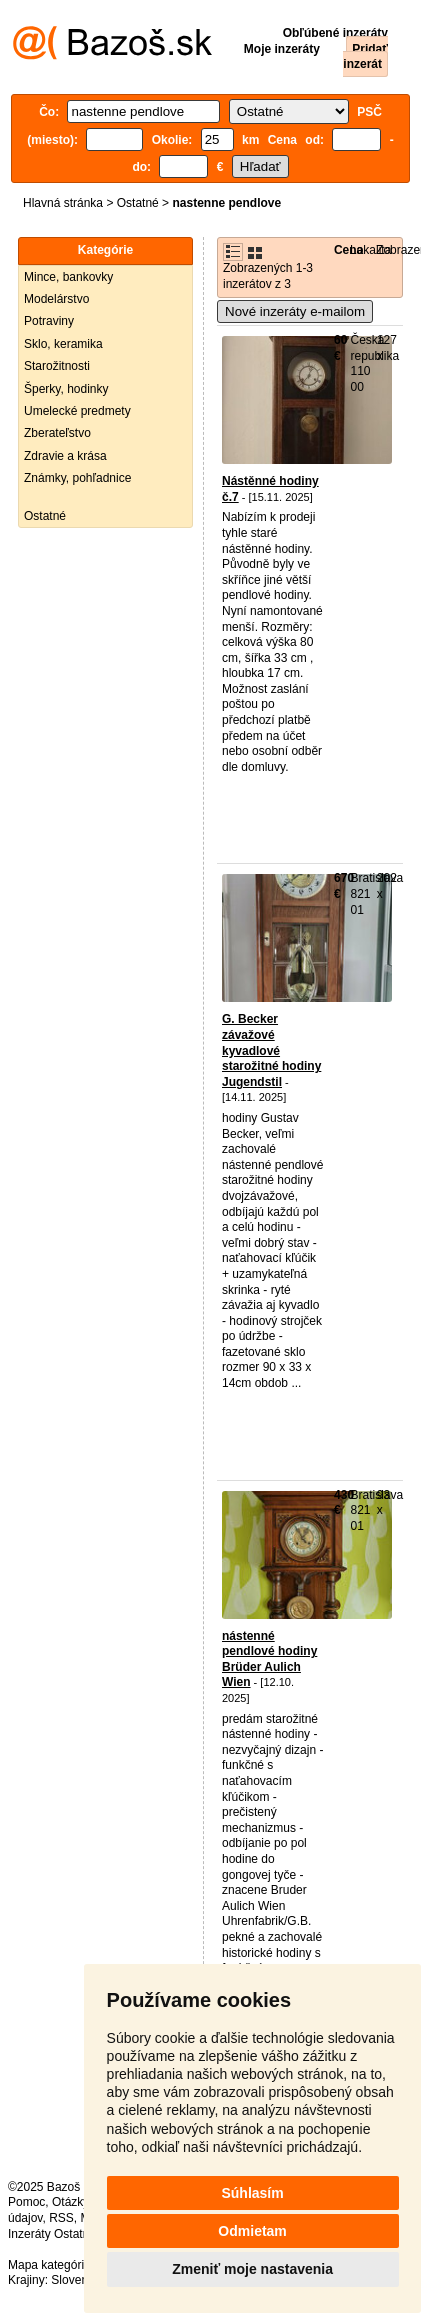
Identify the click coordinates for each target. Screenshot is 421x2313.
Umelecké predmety (77, 411)
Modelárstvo (56, 299)
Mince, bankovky (68, 277)
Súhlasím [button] (252, 2193)
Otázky (70, 2202)
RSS (61, 2218)
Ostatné (138, 203)
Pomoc (26, 2202)
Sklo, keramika (63, 344)
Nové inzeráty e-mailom (295, 311)
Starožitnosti (57, 366)
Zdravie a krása (65, 456)
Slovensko (78, 2280)
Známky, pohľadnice (77, 478)
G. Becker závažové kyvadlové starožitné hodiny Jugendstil (271, 1050)
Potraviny (49, 321)
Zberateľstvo (57, 433)
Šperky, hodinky (66, 389)
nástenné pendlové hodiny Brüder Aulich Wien (269, 1659)
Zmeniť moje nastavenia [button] (252, 2269)
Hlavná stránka (63, 203)
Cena (348, 250)
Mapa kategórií (47, 2265)
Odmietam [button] (252, 2231)
